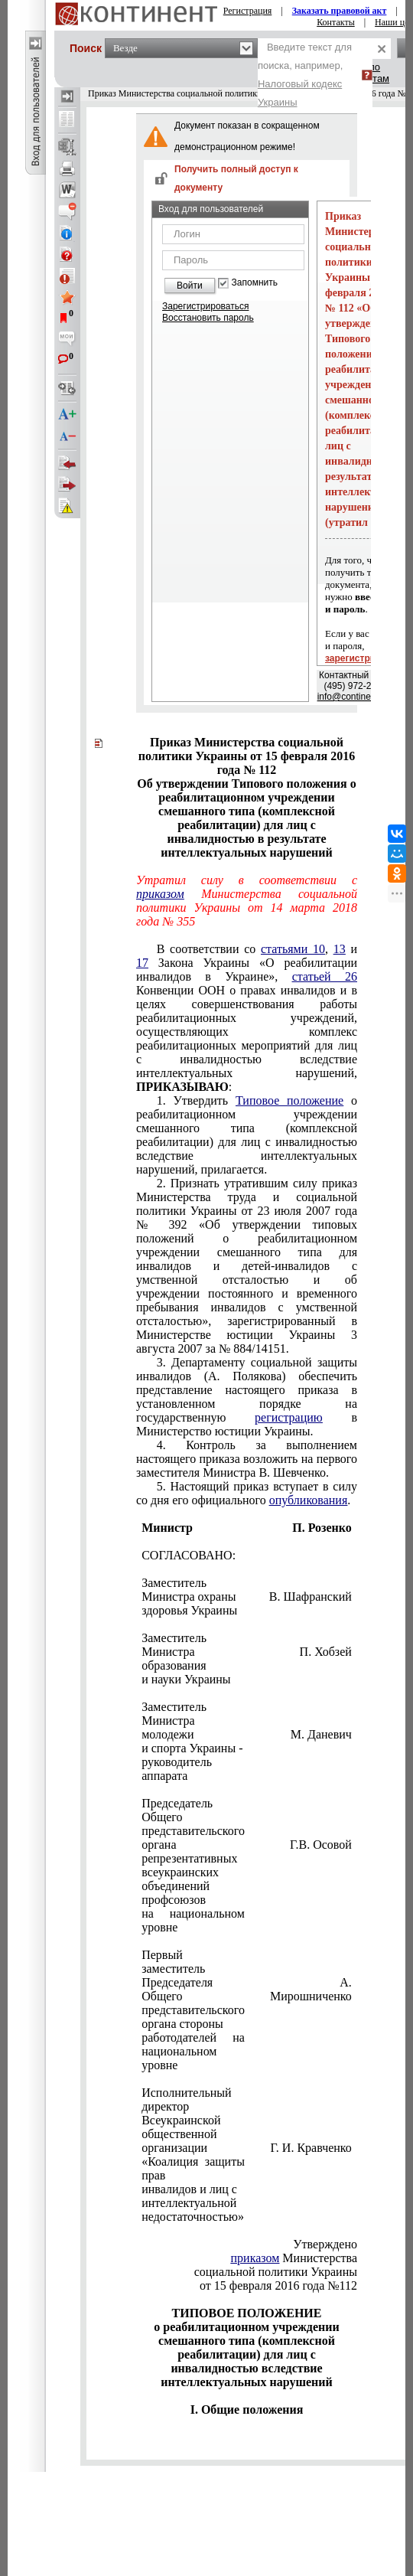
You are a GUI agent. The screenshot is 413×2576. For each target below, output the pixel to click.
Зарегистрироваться (205, 306)
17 (142, 962)
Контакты (336, 22)
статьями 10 (293, 948)
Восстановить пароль (208, 317)
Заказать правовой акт (339, 10)
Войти (190, 285)
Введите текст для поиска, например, (305, 74)
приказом (160, 893)
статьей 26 (324, 976)
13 (339, 948)
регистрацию (289, 1417)
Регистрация (247, 10)
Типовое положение (289, 1100)
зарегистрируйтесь (368, 658)
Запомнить (255, 283)
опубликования (308, 1500)
